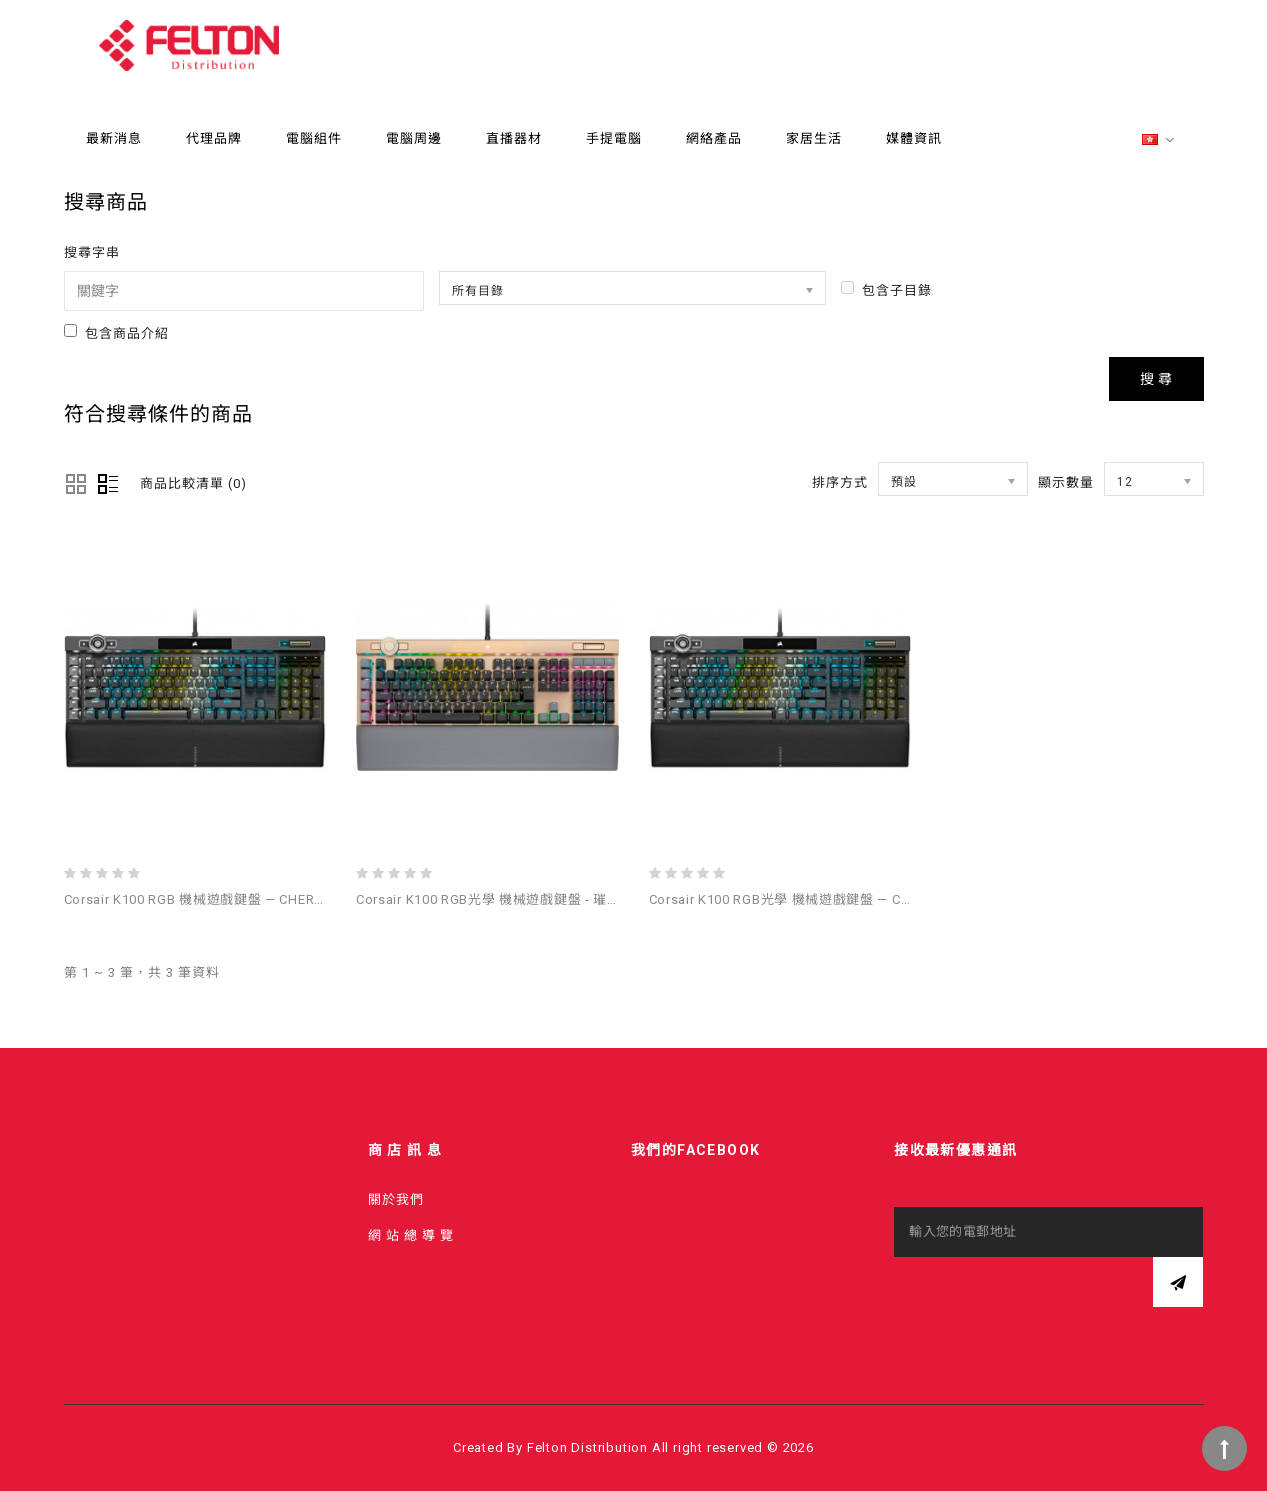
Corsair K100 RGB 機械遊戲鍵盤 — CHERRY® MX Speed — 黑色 (260, 899)
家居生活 (814, 138)
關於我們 (396, 1199)
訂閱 (1178, 1282)
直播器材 (514, 138)
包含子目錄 (886, 289)
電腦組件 (314, 138)
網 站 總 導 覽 (411, 1235)
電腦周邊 (414, 138)
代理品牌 (214, 138)
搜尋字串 (92, 252)
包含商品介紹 (116, 332)
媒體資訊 (914, 138)
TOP (1224, 1448)
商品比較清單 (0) (193, 483)
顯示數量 (1066, 482)
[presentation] (1046, 1296)
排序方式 (840, 482)
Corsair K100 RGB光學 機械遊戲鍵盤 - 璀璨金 (495, 899)
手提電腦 (614, 138)
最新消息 (114, 138)
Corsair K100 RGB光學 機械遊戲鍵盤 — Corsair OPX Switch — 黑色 (854, 899)
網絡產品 (714, 138)
